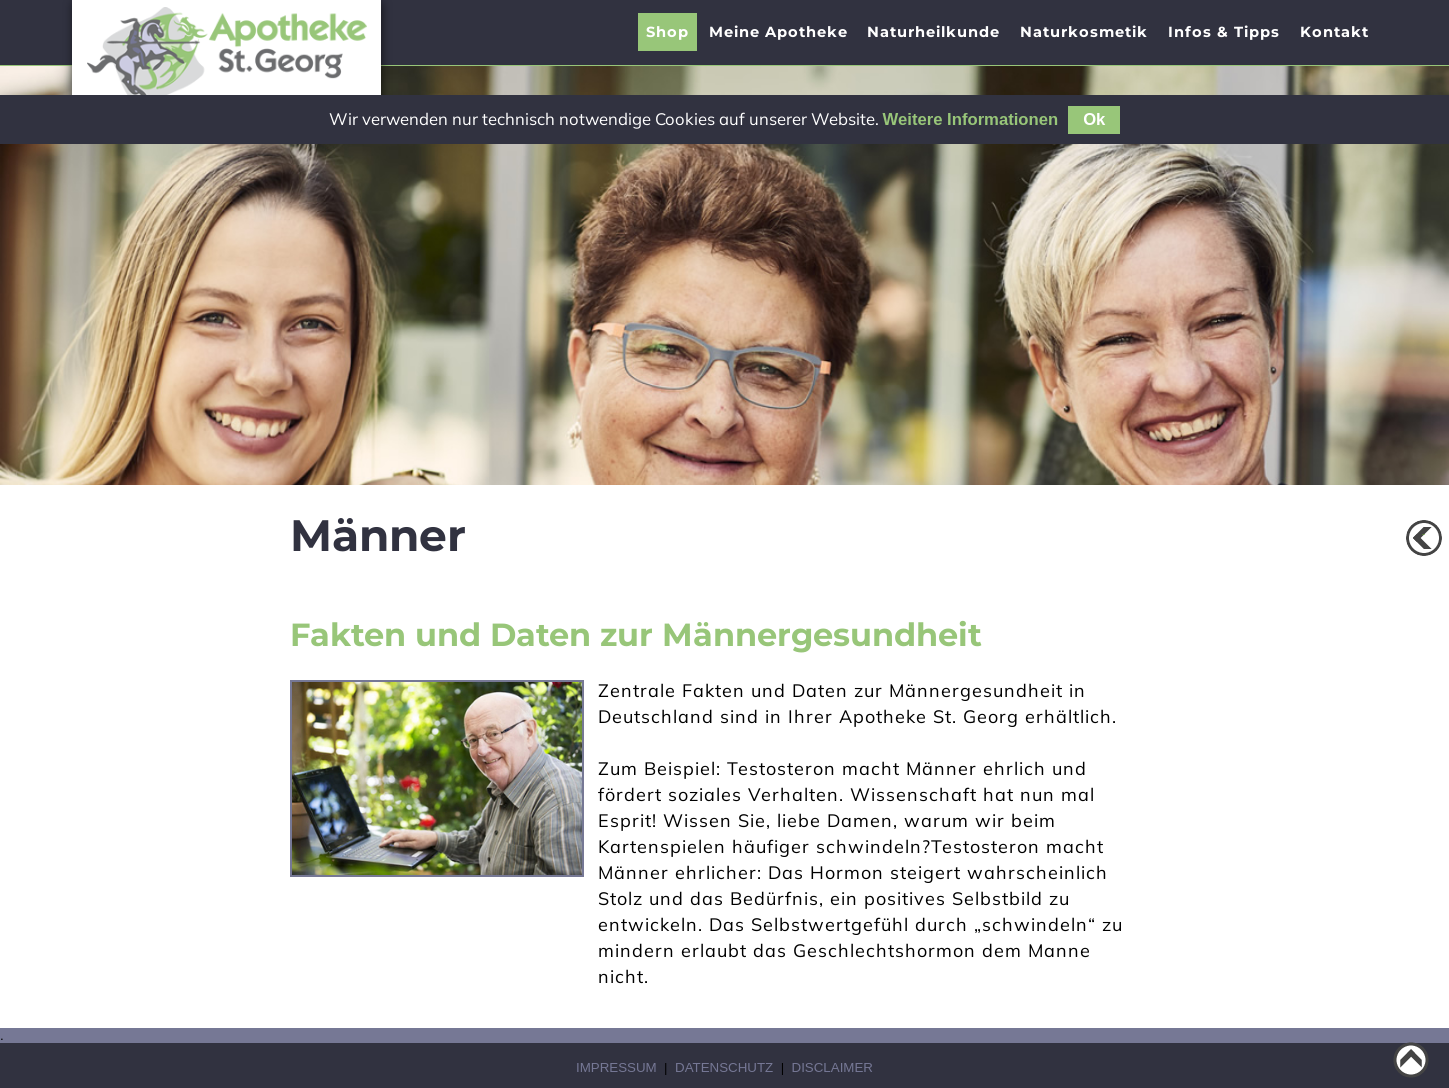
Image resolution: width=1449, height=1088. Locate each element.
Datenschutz (724, 1067)
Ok (1094, 119)
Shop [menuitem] (667, 32)
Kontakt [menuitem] (1334, 32)
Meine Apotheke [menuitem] (778, 32)
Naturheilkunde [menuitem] (933, 32)
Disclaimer (832, 1067)
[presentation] (778, 32)
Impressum (616, 1067)
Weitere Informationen (971, 119)
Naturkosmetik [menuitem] (1084, 32)
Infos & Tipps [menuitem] (1224, 32)
